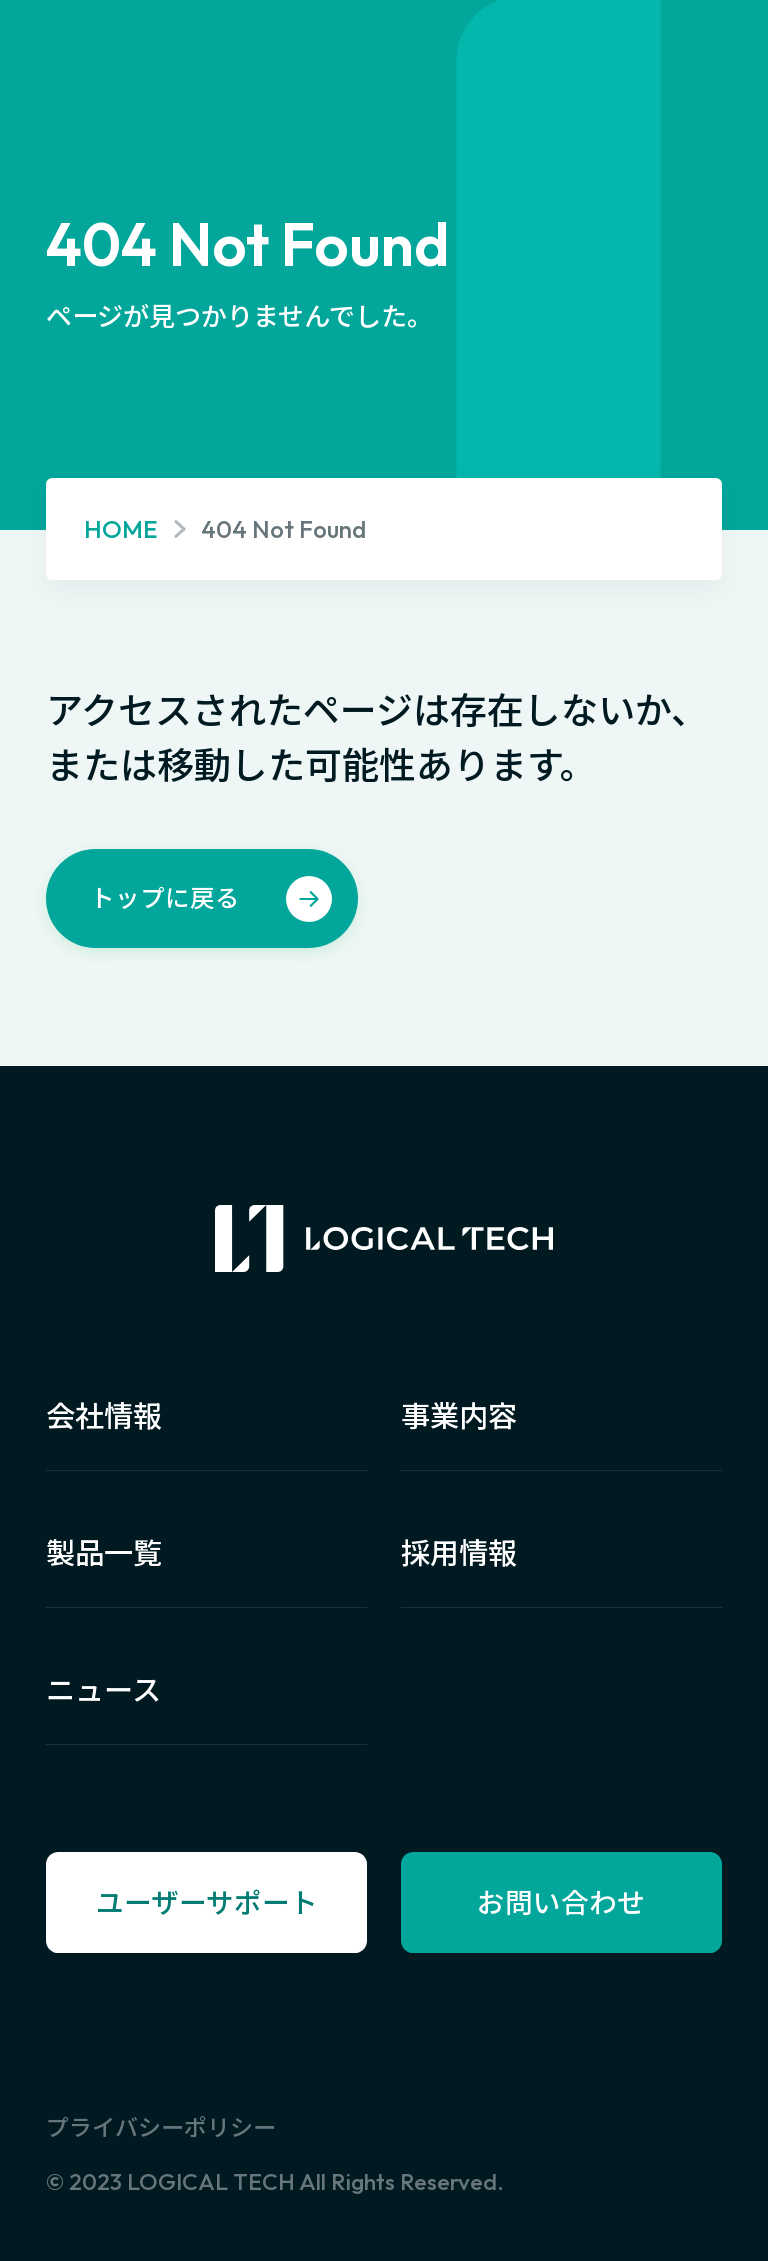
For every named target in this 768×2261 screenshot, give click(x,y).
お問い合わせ (561, 1902)
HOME (121, 528)
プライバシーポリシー (161, 2127)
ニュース (103, 1690)
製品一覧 (104, 1553)
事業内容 (459, 1416)
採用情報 (459, 1553)
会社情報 (104, 1416)
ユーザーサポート (207, 1902)
